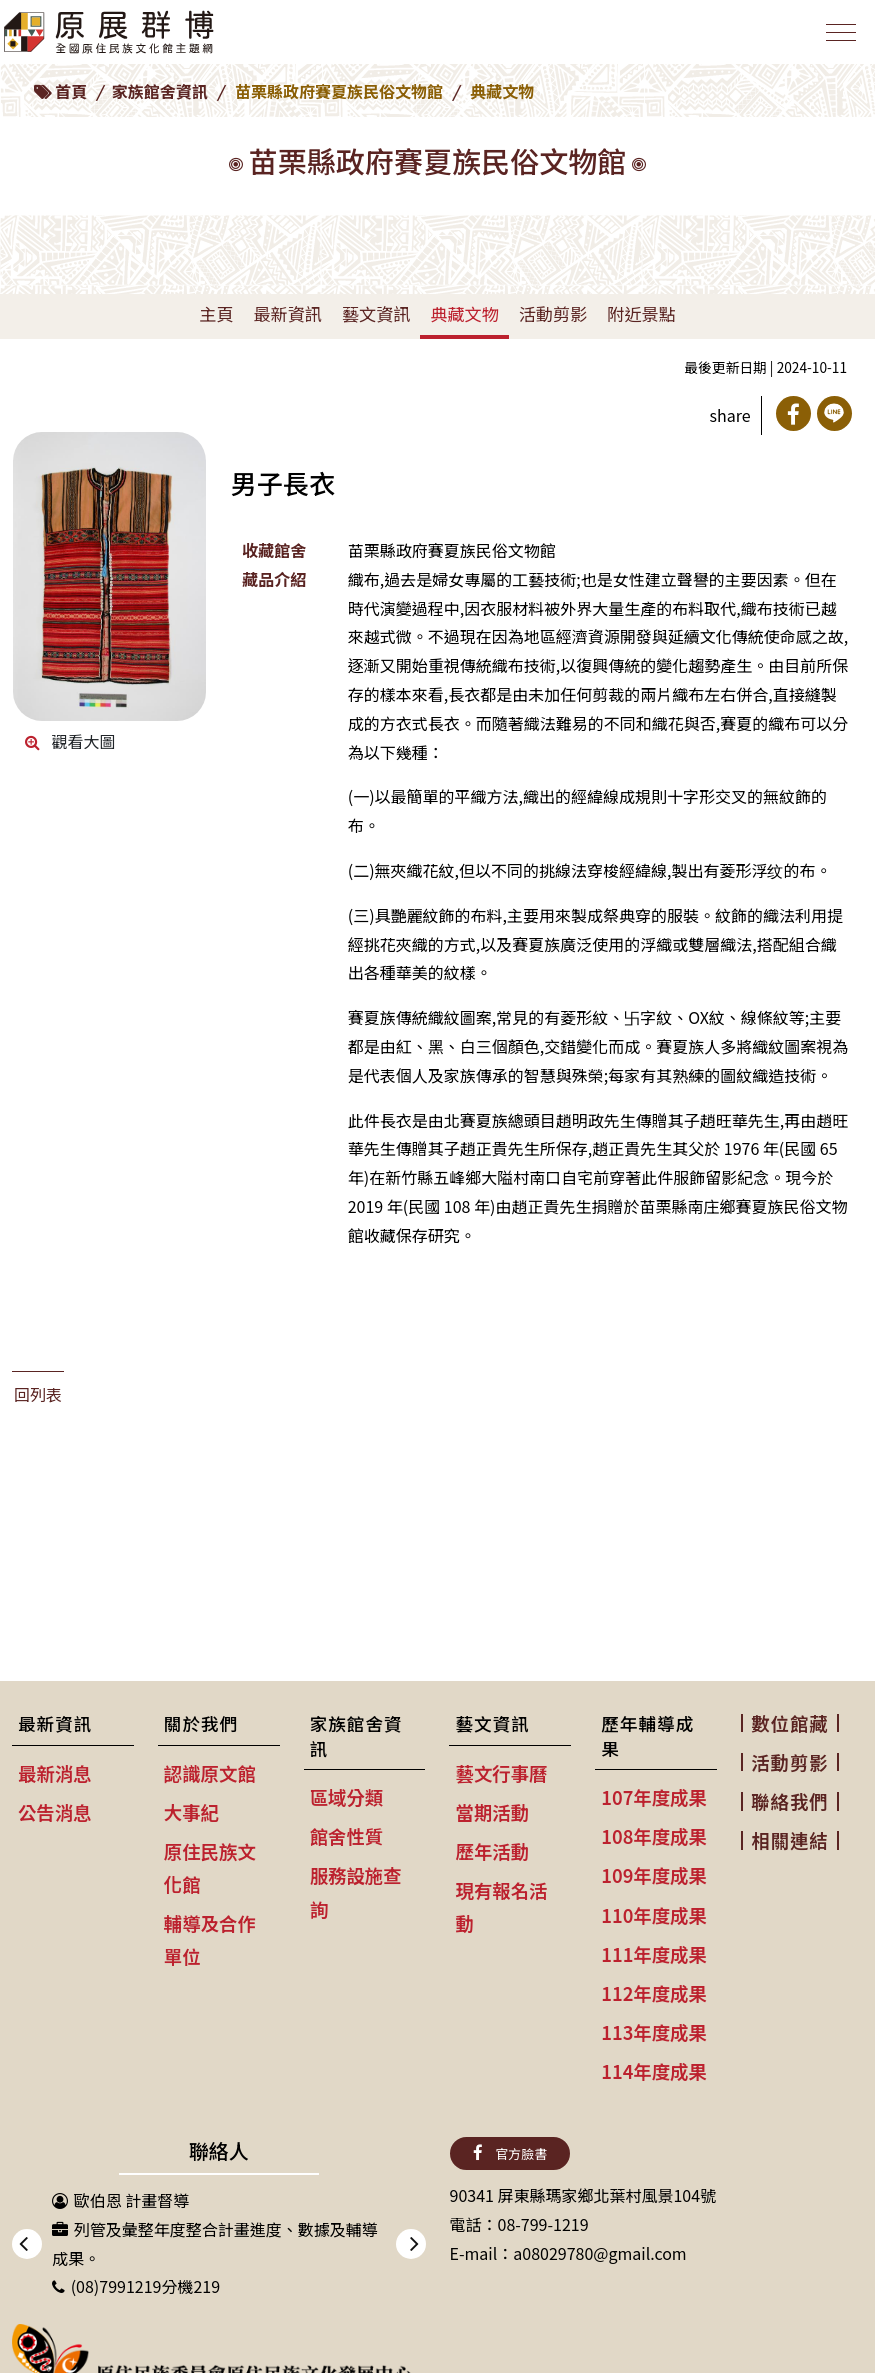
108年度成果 (654, 1836)
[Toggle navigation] (839, 36)
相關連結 (790, 1840)
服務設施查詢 (356, 1891)
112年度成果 (654, 1993)
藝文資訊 (376, 313)
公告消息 (55, 1812)
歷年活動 (492, 1851)
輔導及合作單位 (210, 1939)
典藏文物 (464, 313)
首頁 (71, 91)
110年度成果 (654, 1915)
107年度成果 (654, 1797)
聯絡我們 (790, 1801)
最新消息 (55, 1773)
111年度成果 (654, 1954)
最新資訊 (287, 313)
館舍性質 (347, 1836)
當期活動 (492, 1812)
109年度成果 (654, 1875)
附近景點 (641, 313)
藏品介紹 (274, 579)
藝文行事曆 (501, 1773)
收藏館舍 (274, 550)
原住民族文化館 (210, 1867)
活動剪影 (553, 313)
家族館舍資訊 (160, 91)
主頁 (216, 313)
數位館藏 (790, 1723)
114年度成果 (654, 2071)
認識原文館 (210, 1773)
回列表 (38, 1394)
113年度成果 (654, 2032)
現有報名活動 (501, 1906)
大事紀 (191, 1812)
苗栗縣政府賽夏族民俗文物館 (339, 91)
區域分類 (347, 1797)
